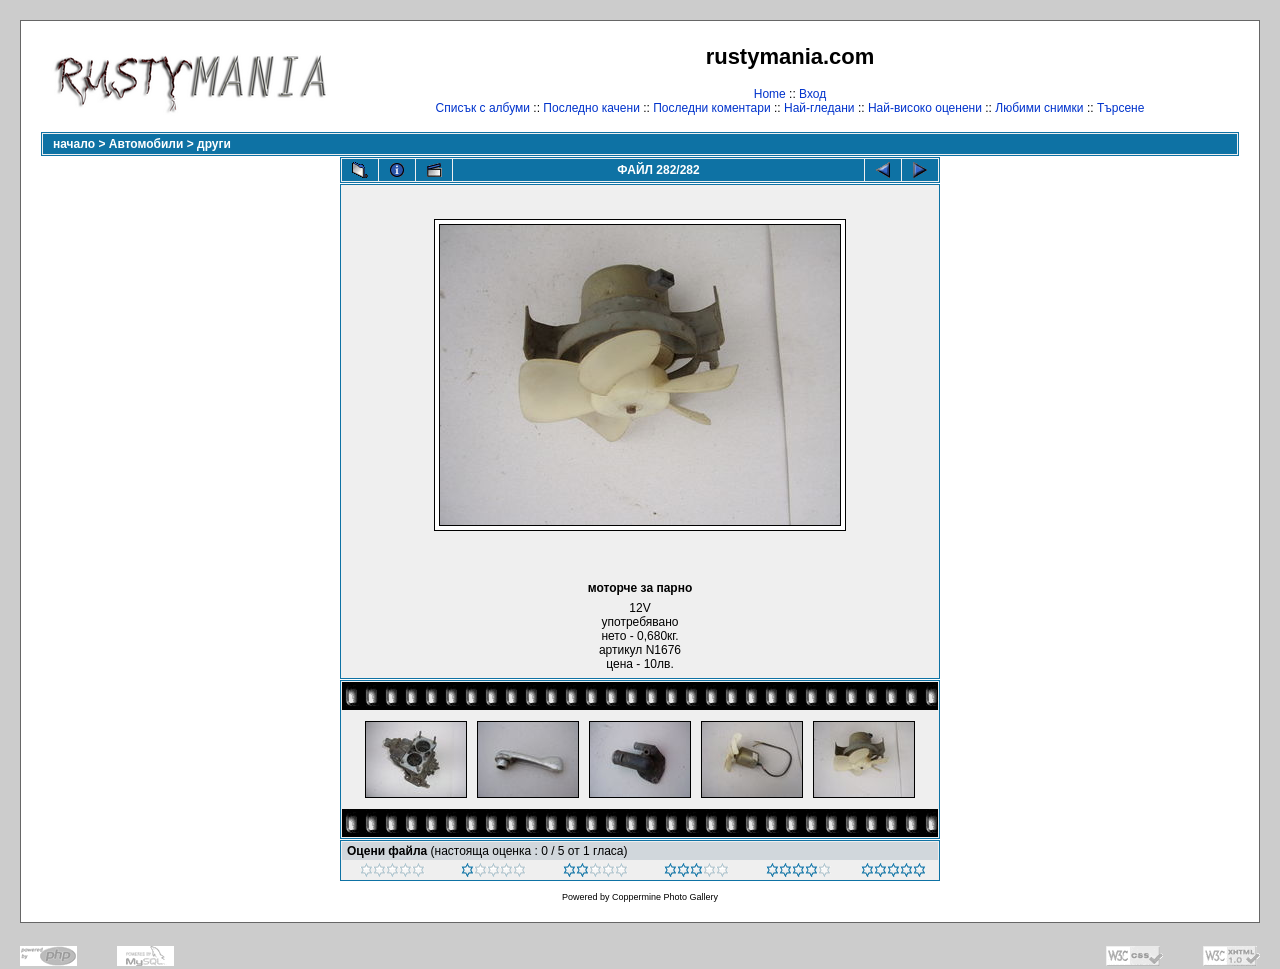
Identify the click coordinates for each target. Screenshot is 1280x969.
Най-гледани (819, 108)
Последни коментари (711, 108)
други (214, 144)
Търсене (1120, 108)
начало (74, 144)
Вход (812, 94)
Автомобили (146, 144)
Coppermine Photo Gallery (665, 897)
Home (770, 94)
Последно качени (591, 108)
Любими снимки (1039, 108)
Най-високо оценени (925, 108)
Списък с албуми (483, 108)
